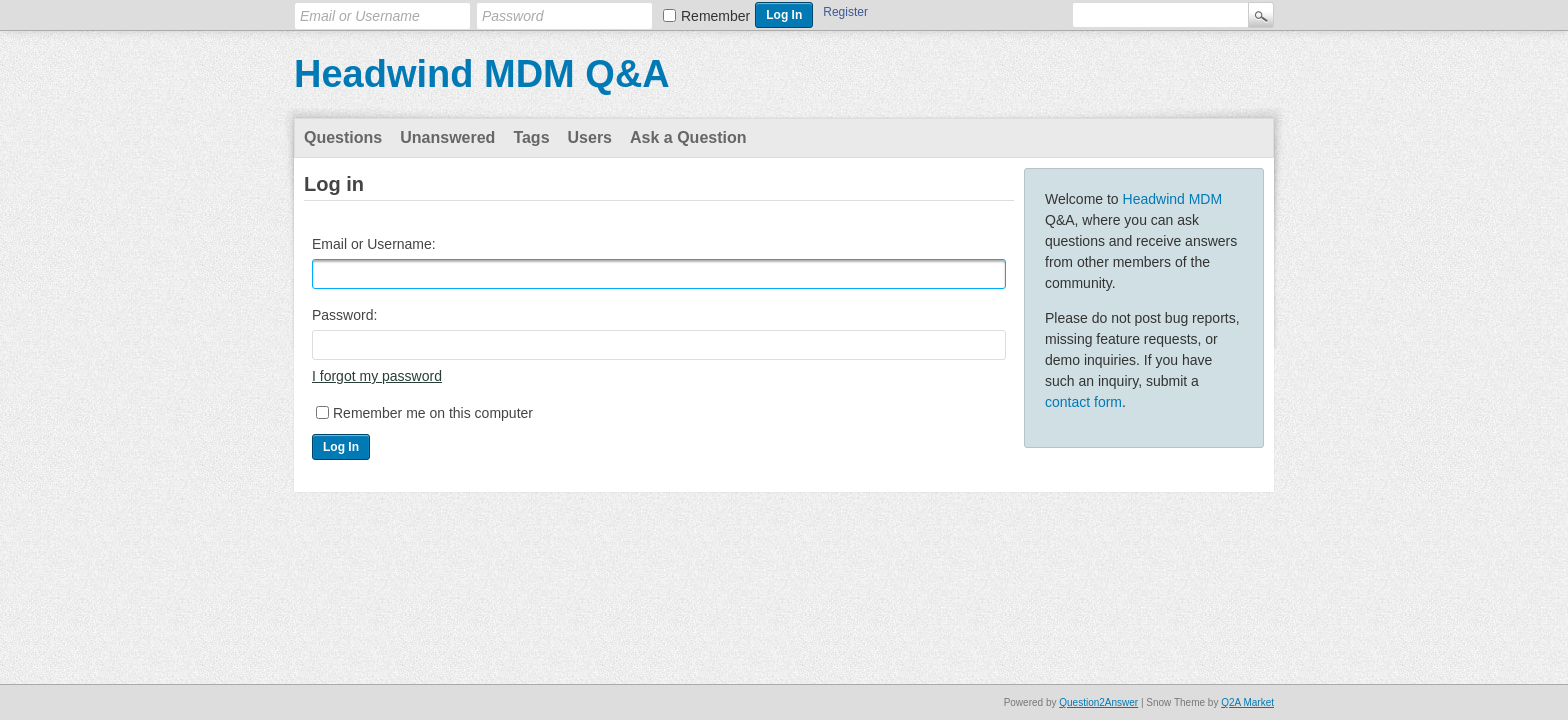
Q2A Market (1247, 702)
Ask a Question (688, 137)
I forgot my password (377, 376)
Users (590, 137)
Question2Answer (1098, 702)
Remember (715, 16)
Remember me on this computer (433, 413)
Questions (343, 137)
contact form (1083, 402)
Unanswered (447, 137)
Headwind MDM (1173, 199)
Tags (531, 137)
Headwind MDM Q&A (482, 74)
